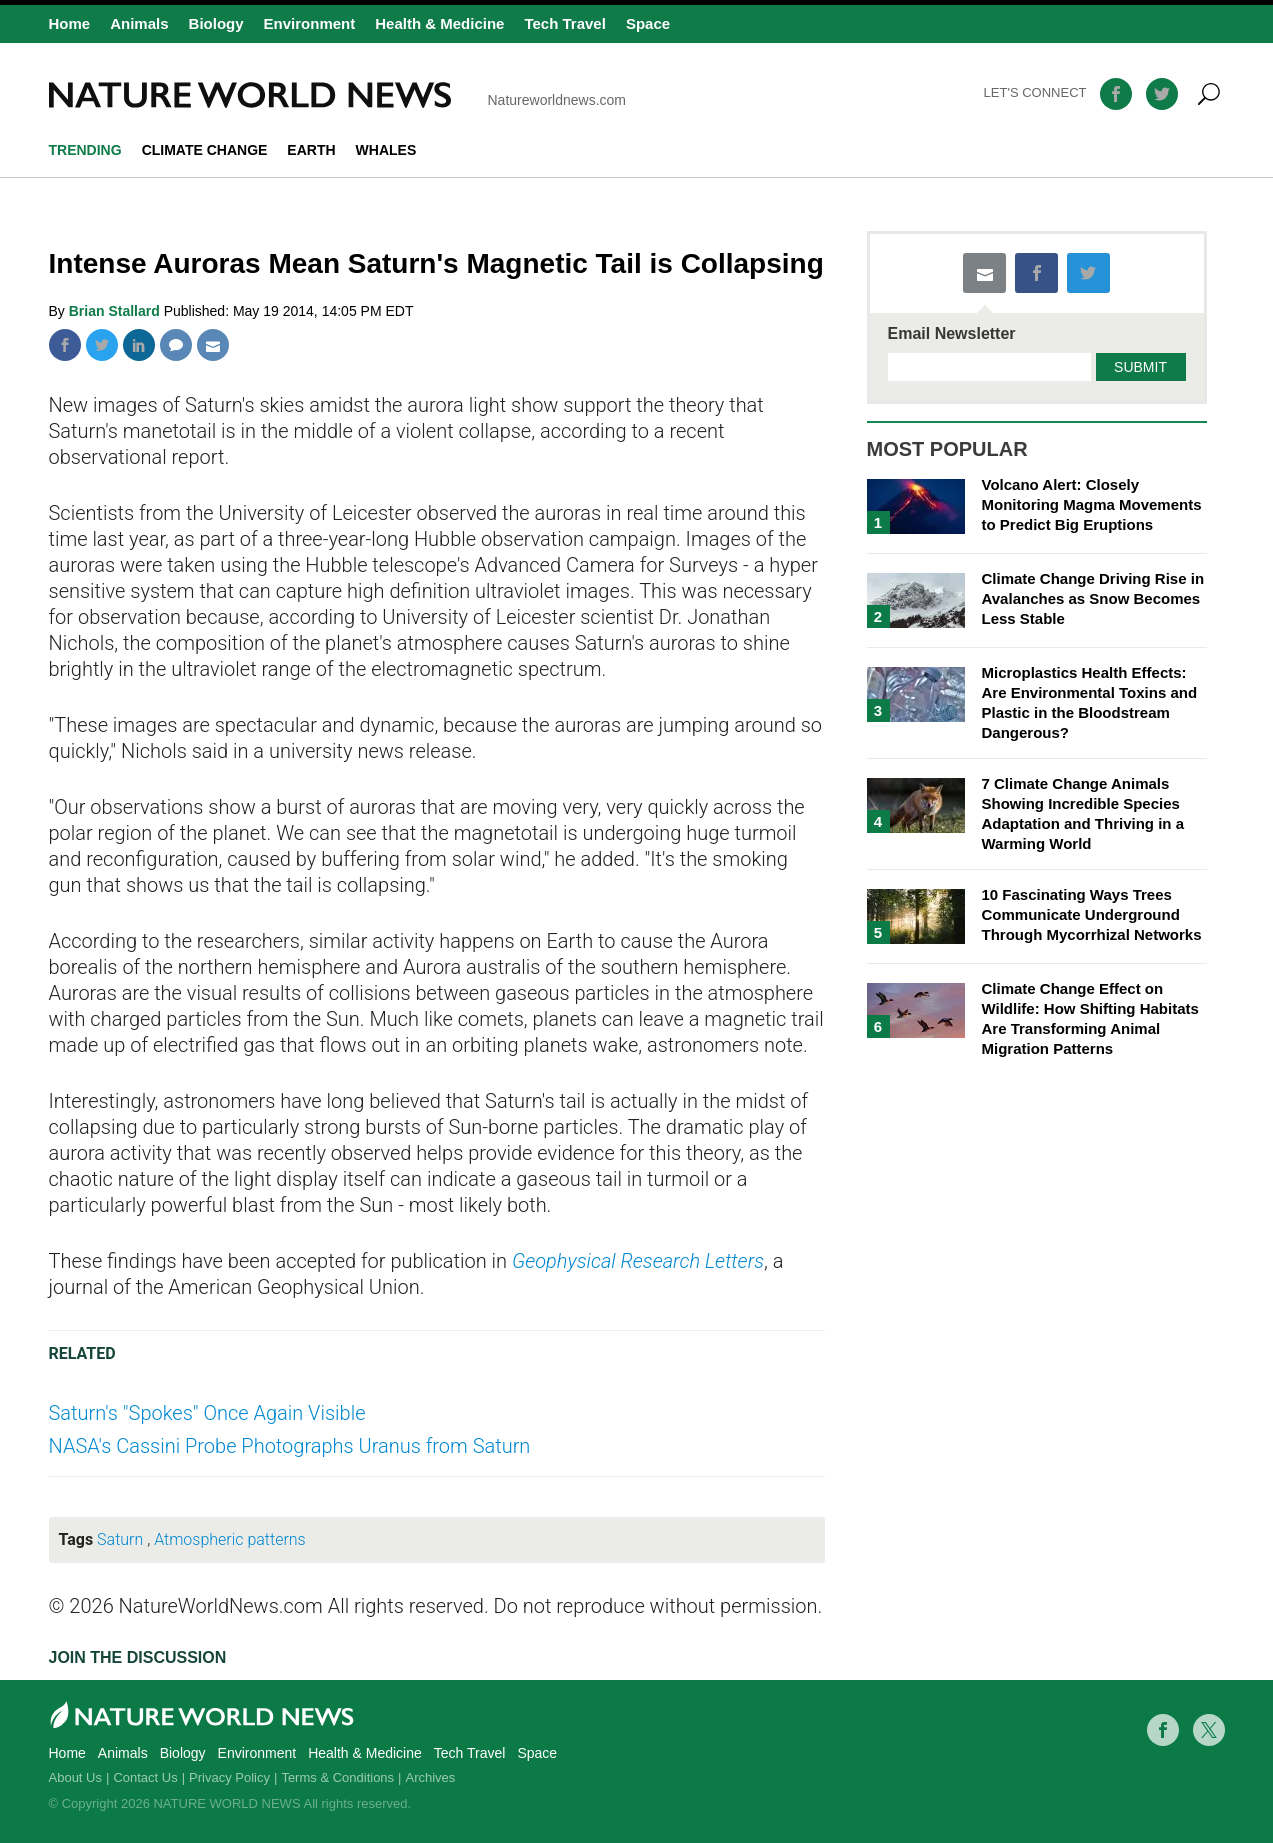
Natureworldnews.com (338, 95)
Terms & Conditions (337, 1777)
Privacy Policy (229, 1777)
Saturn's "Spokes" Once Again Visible (207, 1413)
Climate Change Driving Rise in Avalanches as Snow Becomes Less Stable (1093, 598)
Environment (310, 23)
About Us (75, 1777)
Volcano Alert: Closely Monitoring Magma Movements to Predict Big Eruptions (1092, 504)
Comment (176, 345)
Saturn (120, 1539)
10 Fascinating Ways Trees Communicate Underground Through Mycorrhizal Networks (1092, 914)
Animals (139, 23)
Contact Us (145, 1777)
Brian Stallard (116, 311)
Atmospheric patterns (230, 1539)
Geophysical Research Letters (638, 1261)
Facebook (65, 345)
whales (386, 150)
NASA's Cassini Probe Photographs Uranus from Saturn (290, 1446)
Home (70, 23)
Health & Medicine (439, 23)
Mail (213, 345)
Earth (311, 150)
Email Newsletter (952, 334)
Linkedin (139, 345)
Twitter (102, 345)
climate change (205, 150)
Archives (431, 1777)
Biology (216, 23)
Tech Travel (564, 23)
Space (648, 23)
